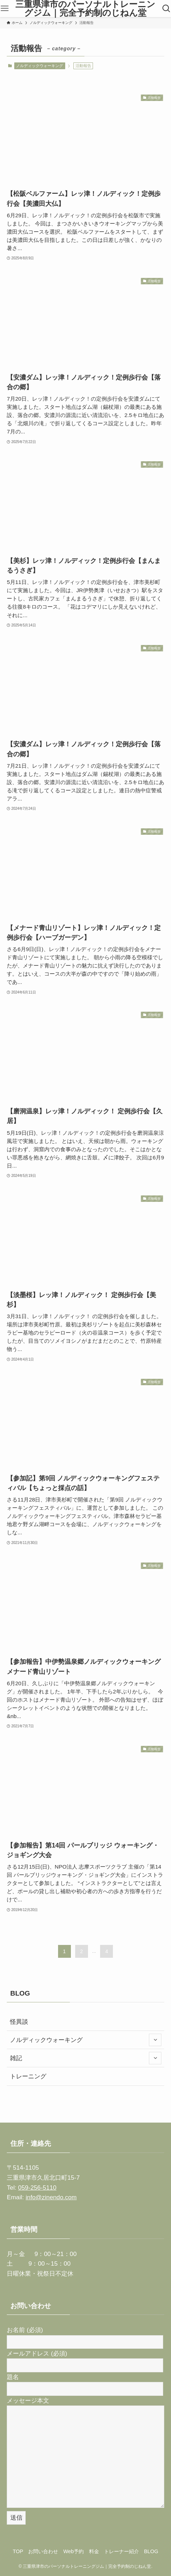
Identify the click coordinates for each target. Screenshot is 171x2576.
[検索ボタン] (166, 8)
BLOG (151, 2551)
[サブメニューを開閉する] (155, 2040)
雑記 (85, 2058)
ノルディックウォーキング (39, 65)
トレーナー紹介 (121, 2551)
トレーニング (28, 2076)
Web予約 (73, 2551)
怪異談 (19, 2021)
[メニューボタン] (5, 8)
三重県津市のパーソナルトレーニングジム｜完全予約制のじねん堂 (85, 8)
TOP (18, 2551)
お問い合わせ (43, 2551)
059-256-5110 (37, 2187)
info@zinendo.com (51, 2197)
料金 (94, 2551)
